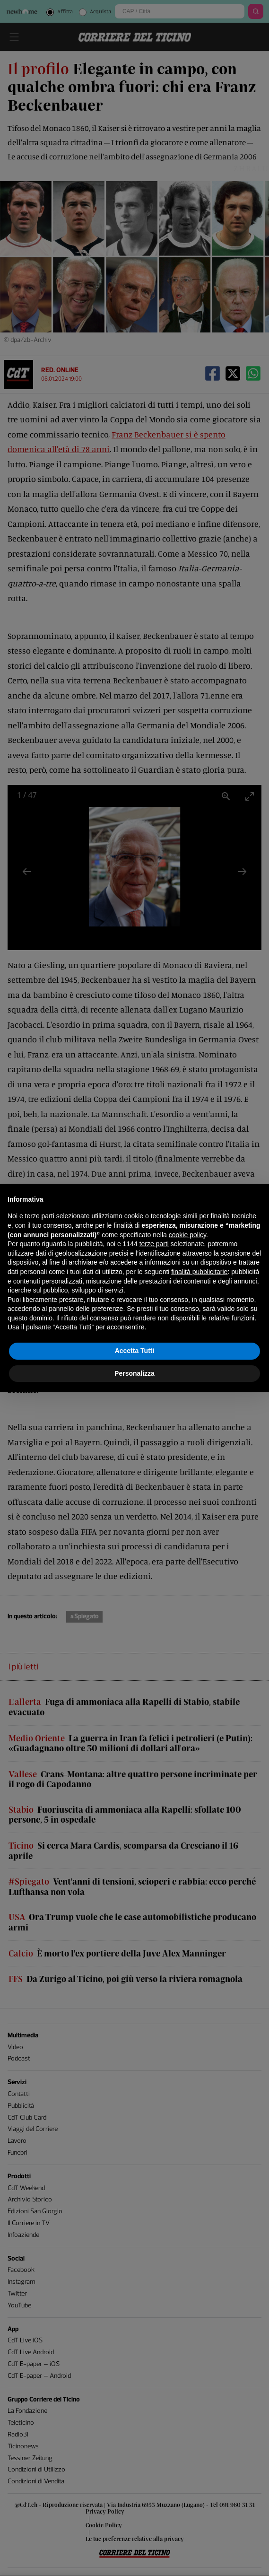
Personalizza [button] (134, 1373)
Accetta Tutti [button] (135, 1350)
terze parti (154, 1244)
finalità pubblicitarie (199, 1271)
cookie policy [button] (187, 1235)
